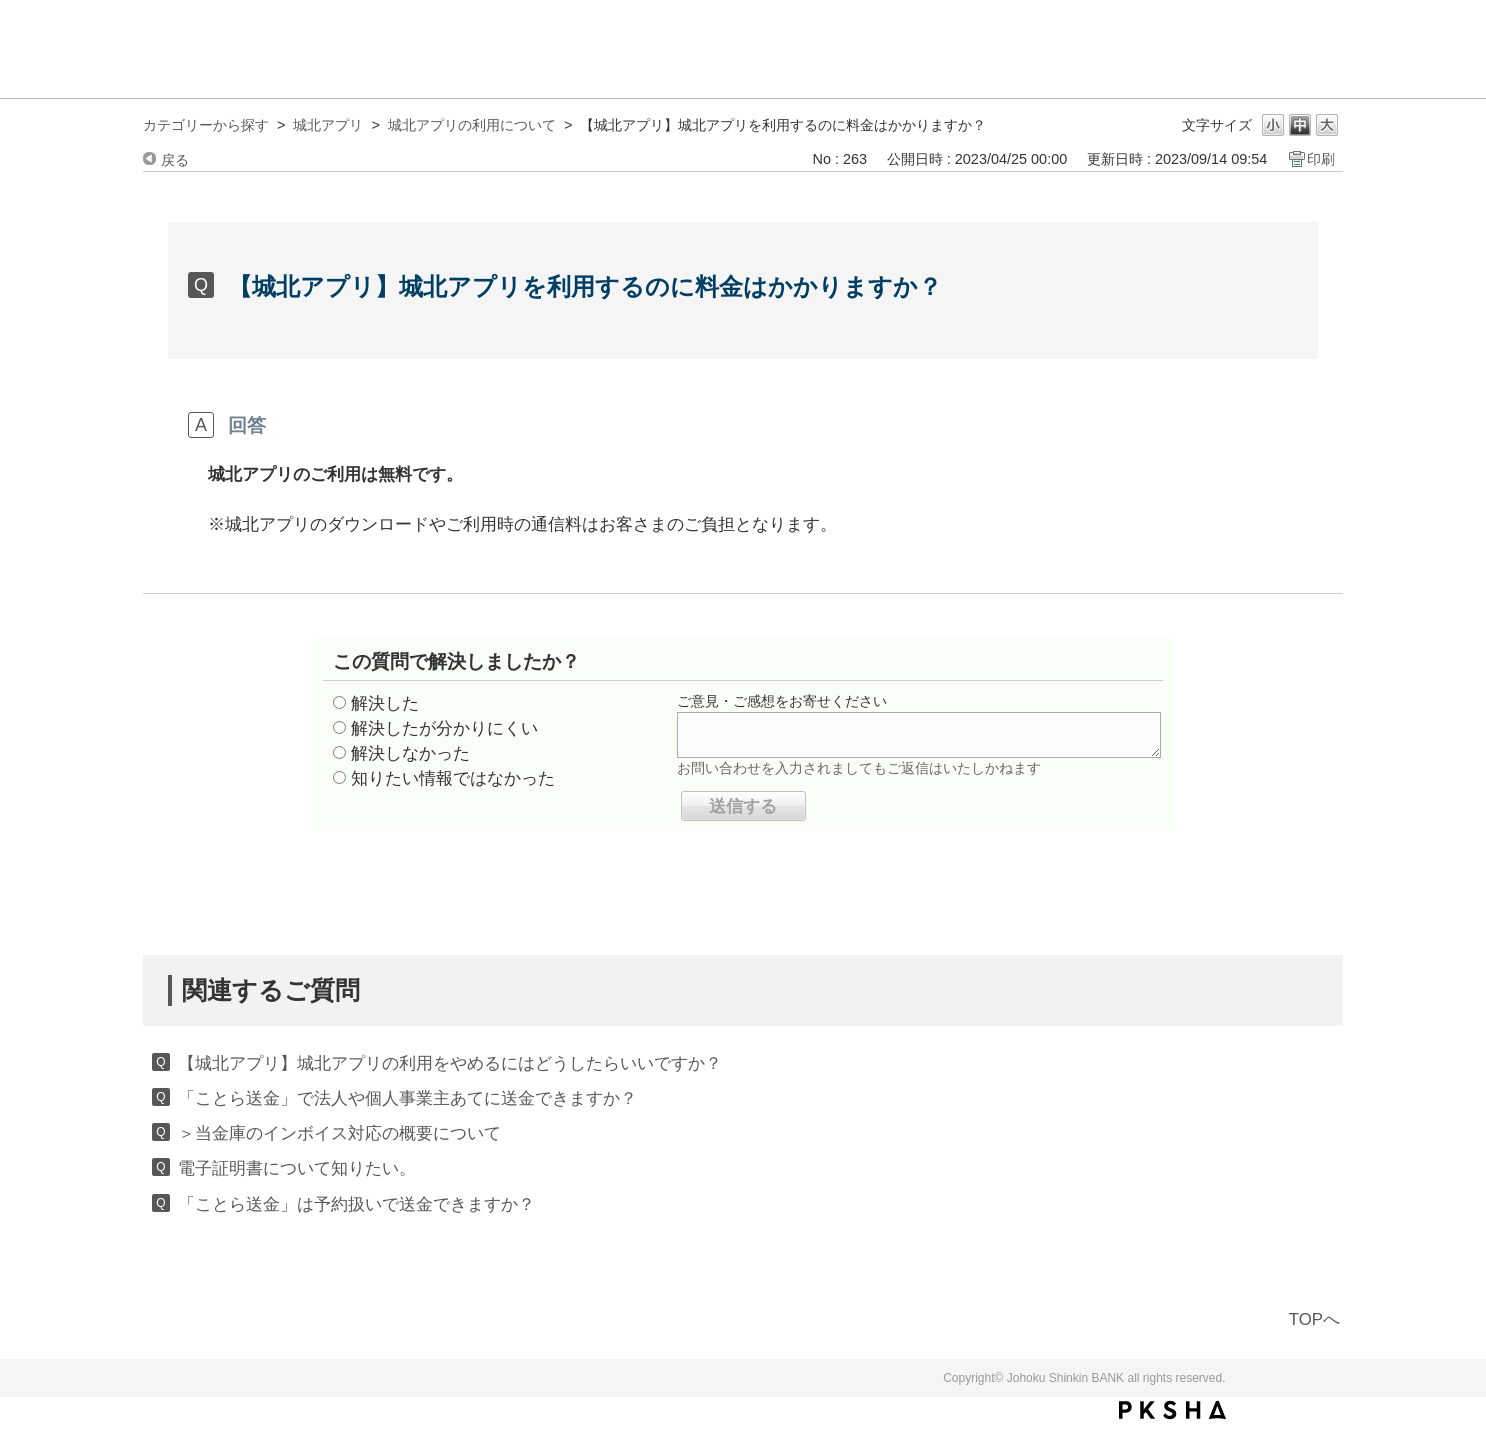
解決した (385, 703)
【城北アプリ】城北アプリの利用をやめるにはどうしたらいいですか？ (450, 1063)
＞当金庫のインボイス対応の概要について (339, 1133)
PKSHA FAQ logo (1172, 1410)
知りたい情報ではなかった (453, 778)
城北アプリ (328, 125)
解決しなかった (410, 753)
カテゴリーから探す (206, 125)
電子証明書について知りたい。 (297, 1168)
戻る (175, 160)
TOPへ (1314, 1319)
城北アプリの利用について (472, 125)
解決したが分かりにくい (444, 728)
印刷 (1321, 159)
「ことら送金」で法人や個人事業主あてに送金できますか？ (407, 1098)
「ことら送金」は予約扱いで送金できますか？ (356, 1204)
